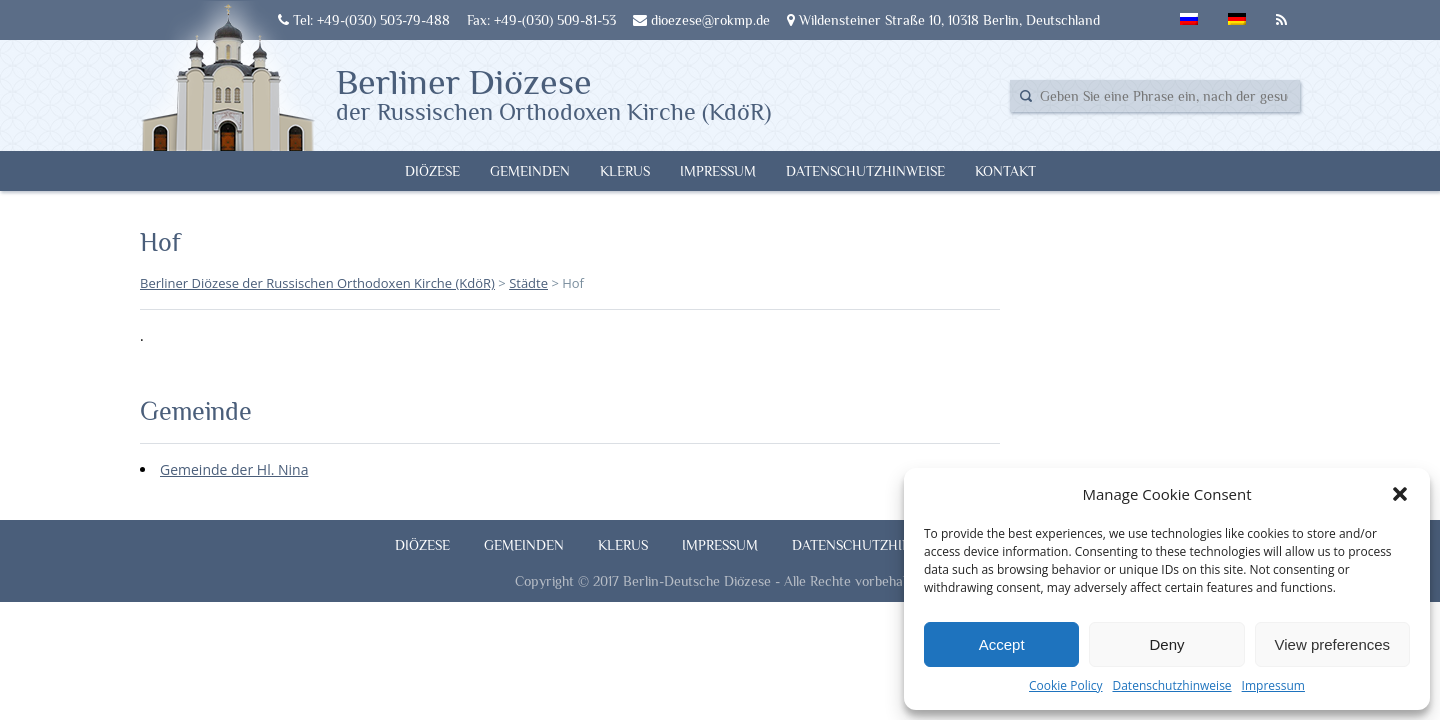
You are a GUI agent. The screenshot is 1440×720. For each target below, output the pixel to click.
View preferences (1333, 644)
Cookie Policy (1065, 685)
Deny (1166, 644)
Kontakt (1005, 171)
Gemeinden (530, 171)
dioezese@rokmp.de (701, 20)
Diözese (432, 171)
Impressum (1273, 685)
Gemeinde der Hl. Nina (234, 469)
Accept (1002, 644)
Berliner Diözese (553, 93)
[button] (1400, 494)
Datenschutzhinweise (1171, 685)
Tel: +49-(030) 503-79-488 (364, 20)
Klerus (625, 171)
